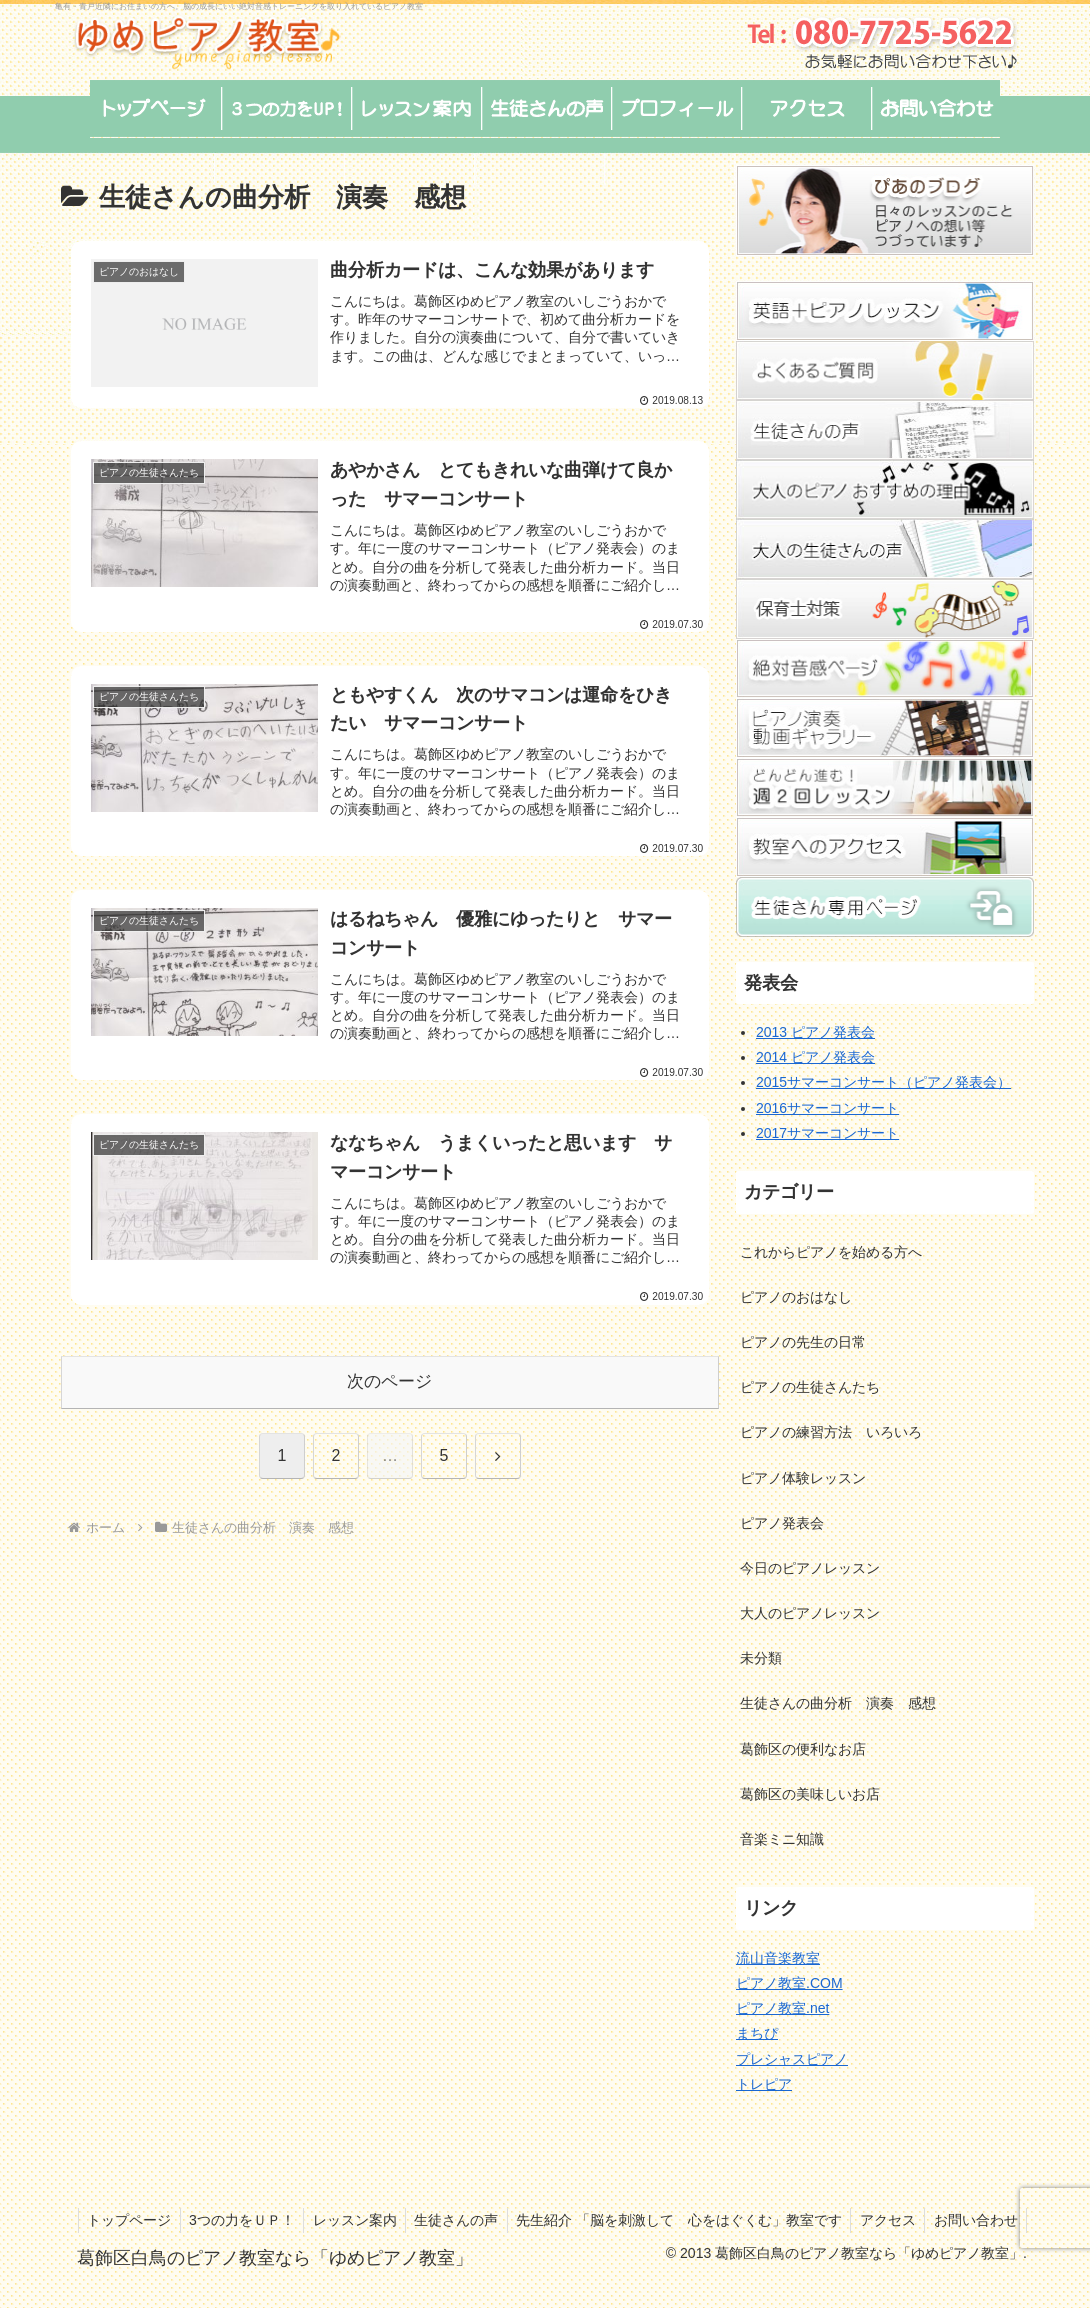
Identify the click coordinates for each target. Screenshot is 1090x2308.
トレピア (764, 2084)
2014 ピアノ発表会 (815, 1057)
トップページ (214, 2220)
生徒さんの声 (551, 2220)
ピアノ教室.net (782, 2008)
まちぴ (757, 2033)
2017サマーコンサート (827, 1133)
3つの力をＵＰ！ (330, 2220)
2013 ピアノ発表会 (815, 1032)
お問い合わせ (974, 2245)
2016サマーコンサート (827, 1108)
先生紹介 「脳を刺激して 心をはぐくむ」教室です (777, 2220)
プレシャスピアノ (792, 2059)
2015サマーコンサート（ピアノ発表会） (883, 1082)
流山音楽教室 (778, 1958)
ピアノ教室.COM (789, 1983)
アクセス (989, 2220)
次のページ (389, 1379)
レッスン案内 (446, 2220)
